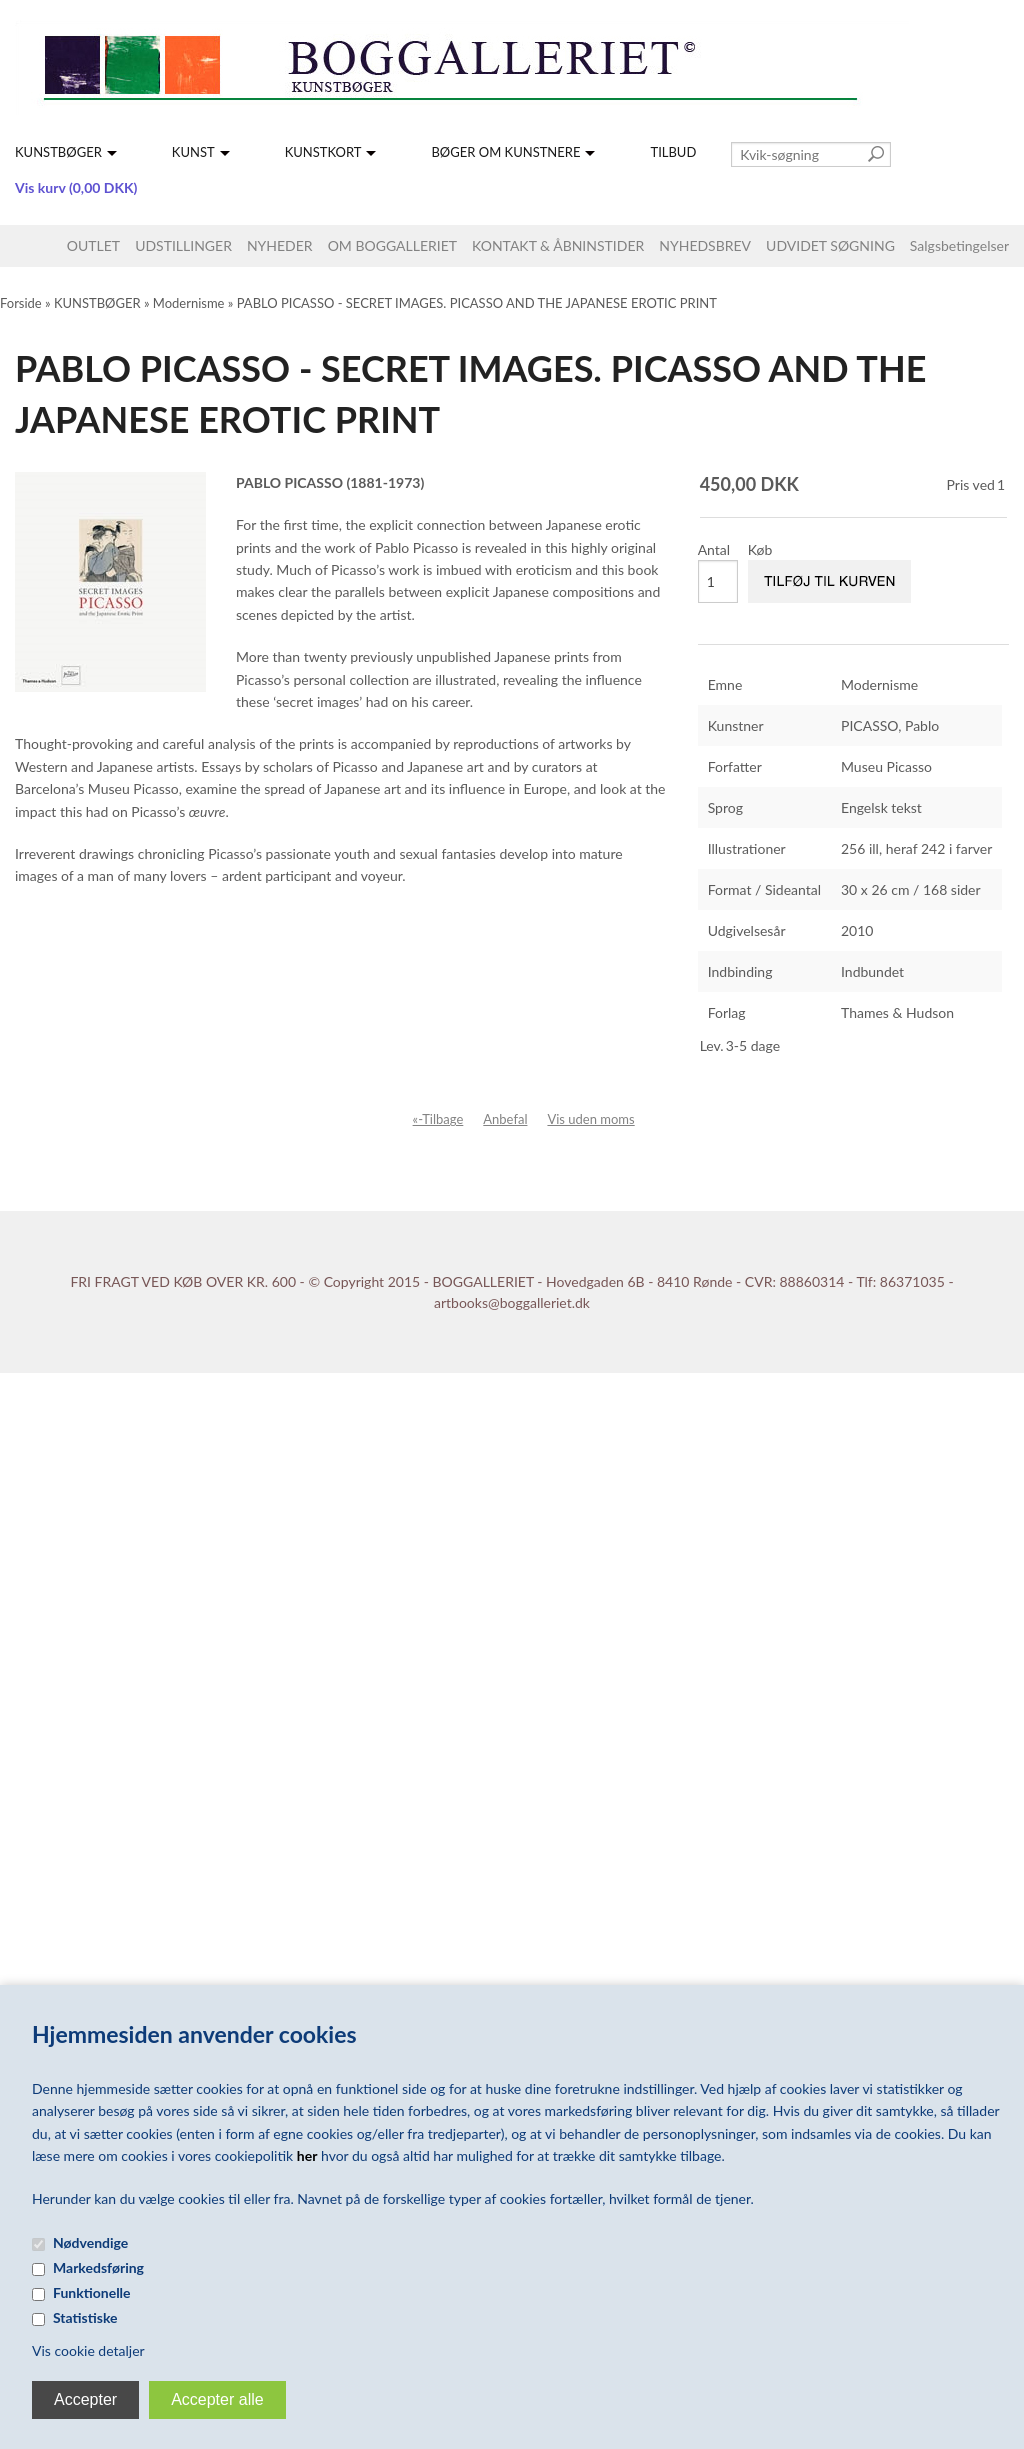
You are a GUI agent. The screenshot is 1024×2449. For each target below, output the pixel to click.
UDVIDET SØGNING (830, 245)
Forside (21, 303)
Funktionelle (92, 2292)
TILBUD (673, 152)
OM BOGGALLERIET (392, 245)
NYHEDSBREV (705, 245)
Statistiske (85, 2317)
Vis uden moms (590, 1119)
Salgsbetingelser (959, 245)
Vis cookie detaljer (88, 2350)
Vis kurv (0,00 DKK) (76, 187)
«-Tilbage (438, 1119)
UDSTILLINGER (183, 245)
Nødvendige (90, 2242)
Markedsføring (98, 2267)
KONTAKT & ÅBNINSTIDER (558, 245)
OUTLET (93, 245)
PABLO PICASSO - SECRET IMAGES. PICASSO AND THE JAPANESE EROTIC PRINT (477, 303)
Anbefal (505, 1119)
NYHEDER (280, 245)
